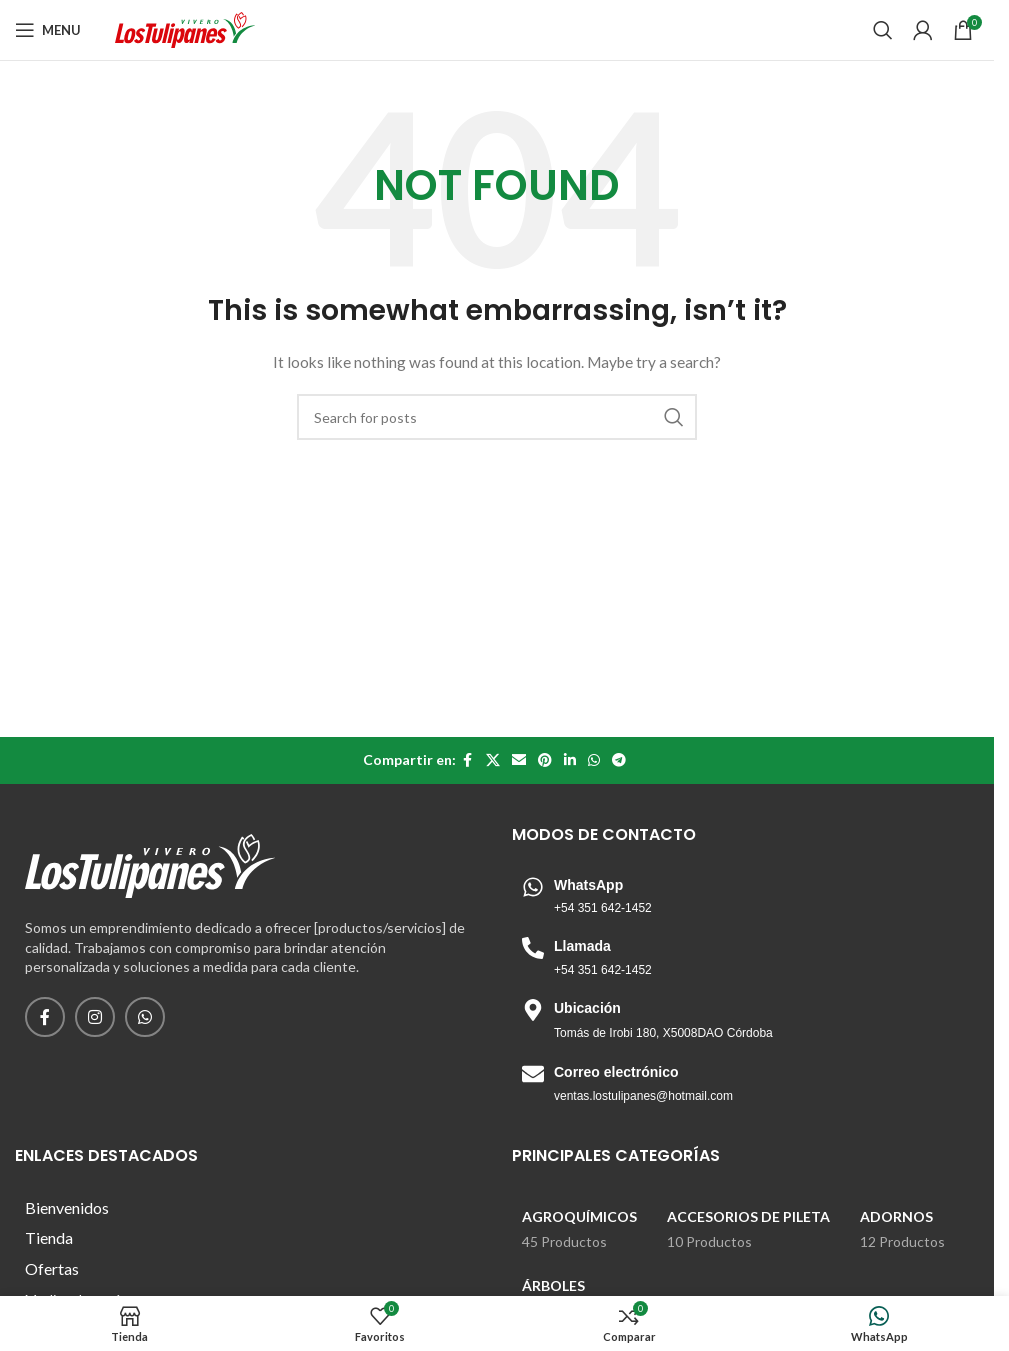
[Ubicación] (533, 1010)
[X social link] (493, 760)
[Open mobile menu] (48, 30)
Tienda (49, 1237)
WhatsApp (588, 885)
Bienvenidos (67, 1207)
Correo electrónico (616, 1072)
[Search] (883, 30)
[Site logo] (185, 28)
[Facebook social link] (468, 760)
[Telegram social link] (619, 760)
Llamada (582, 946)
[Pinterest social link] (545, 760)
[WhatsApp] (533, 887)
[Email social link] (519, 760)
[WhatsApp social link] (594, 760)
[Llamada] (533, 948)
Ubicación (587, 1008)
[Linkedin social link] (570, 760)
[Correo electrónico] (533, 1074)
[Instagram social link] (95, 1017)
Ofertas (52, 1268)
